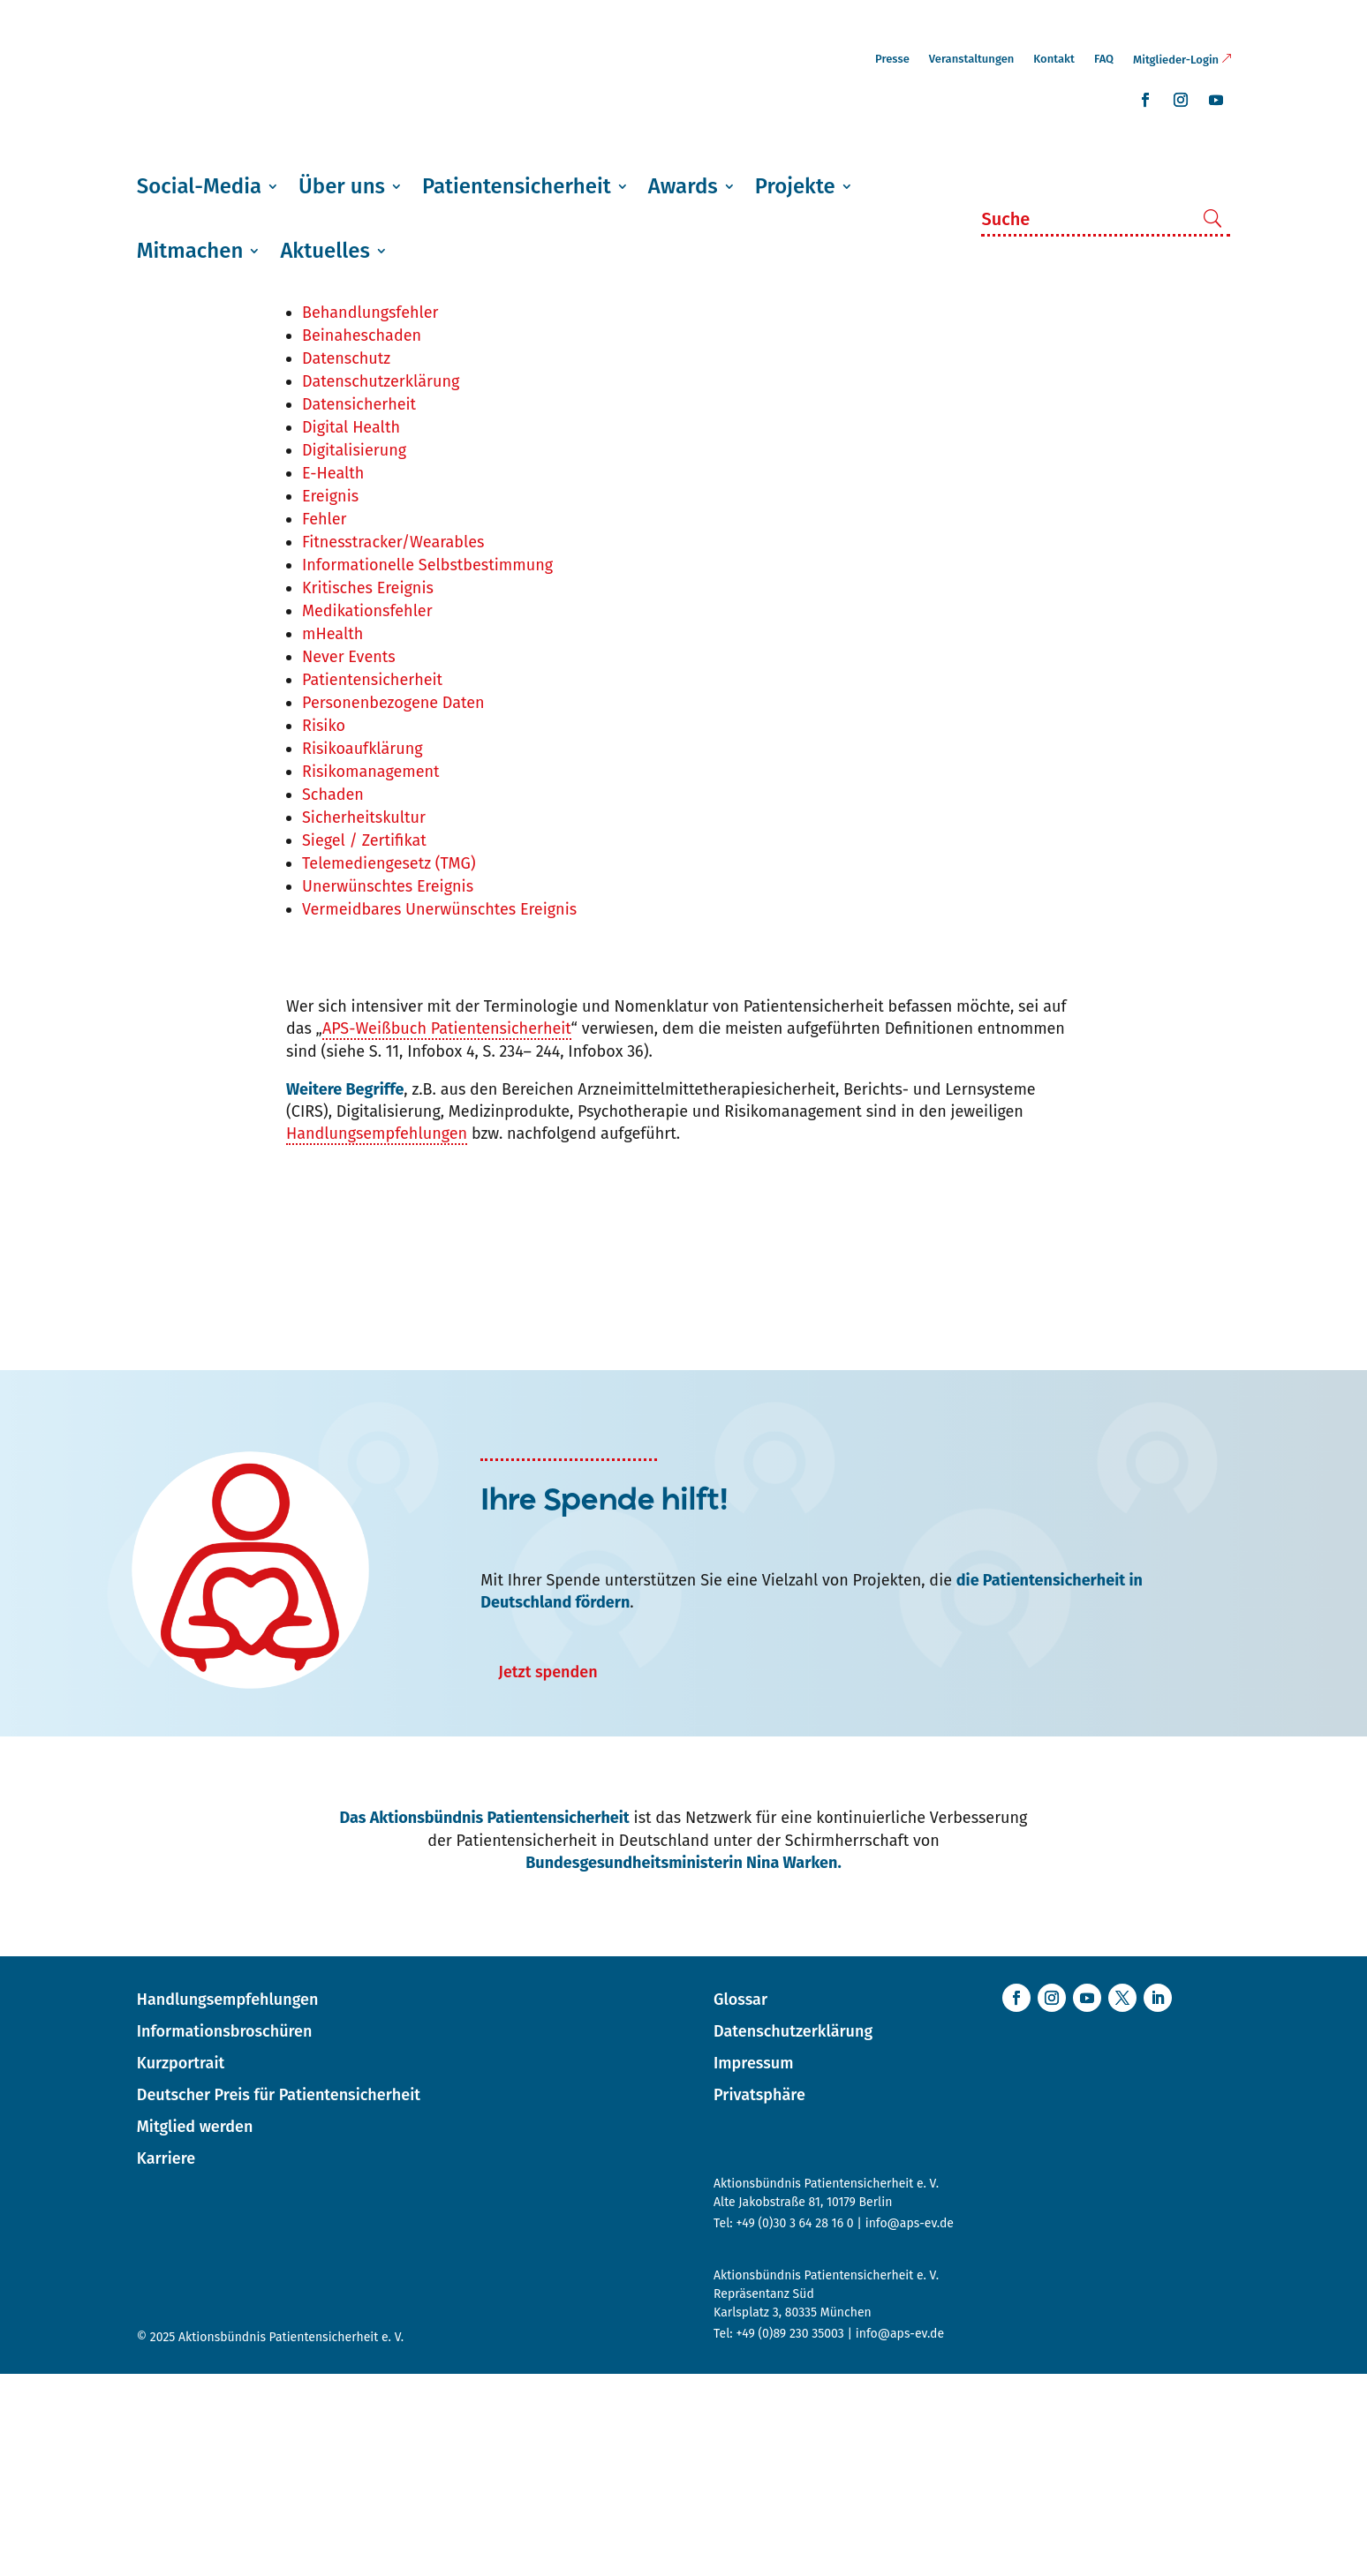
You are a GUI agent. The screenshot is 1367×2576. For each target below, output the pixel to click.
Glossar (740, 2201)
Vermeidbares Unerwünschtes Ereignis (439, 1111)
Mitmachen (190, 250)
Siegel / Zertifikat (364, 1042)
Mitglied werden (195, 2329)
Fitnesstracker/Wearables (393, 744)
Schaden (333, 996)
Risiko (323, 928)
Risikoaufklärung (362, 950)
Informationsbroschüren (225, 2233)
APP (315, 468)
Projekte (795, 186)
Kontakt (1054, 58)
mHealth (332, 836)
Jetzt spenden (547, 1874)
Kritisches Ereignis (368, 790)
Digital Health (351, 629)
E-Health (333, 675)
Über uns (341, 186)
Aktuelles (324, 250)
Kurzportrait (180, 2265)
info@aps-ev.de (909, 2425)
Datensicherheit (359, 606)
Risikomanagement (371, 973)
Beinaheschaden (361, 537)
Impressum (753, 2265)
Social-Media (199, 186)
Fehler (324, 721)
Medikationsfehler (367, 813)
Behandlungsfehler (370, 514)
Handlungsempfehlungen (376, 1335)
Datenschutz (346, 560)
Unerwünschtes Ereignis (387, 1088)
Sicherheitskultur (364, 1019)
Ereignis (330, 698)
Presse (892, 58)
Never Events (349, 859)
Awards (683, 186)
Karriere (166, 2360)
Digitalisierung (354, 652)
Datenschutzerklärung (380, 583)
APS (315, 491)
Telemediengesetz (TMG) (389, 1065)
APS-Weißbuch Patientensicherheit (446, 1230)
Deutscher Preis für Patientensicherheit (278, 2297)
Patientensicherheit (516, 186)
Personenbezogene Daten (393, 905)
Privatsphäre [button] (759, 2297)
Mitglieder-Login (1176, 59)
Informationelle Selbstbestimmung (427, 767)
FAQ (1104, 58)
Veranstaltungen (972, 58)
